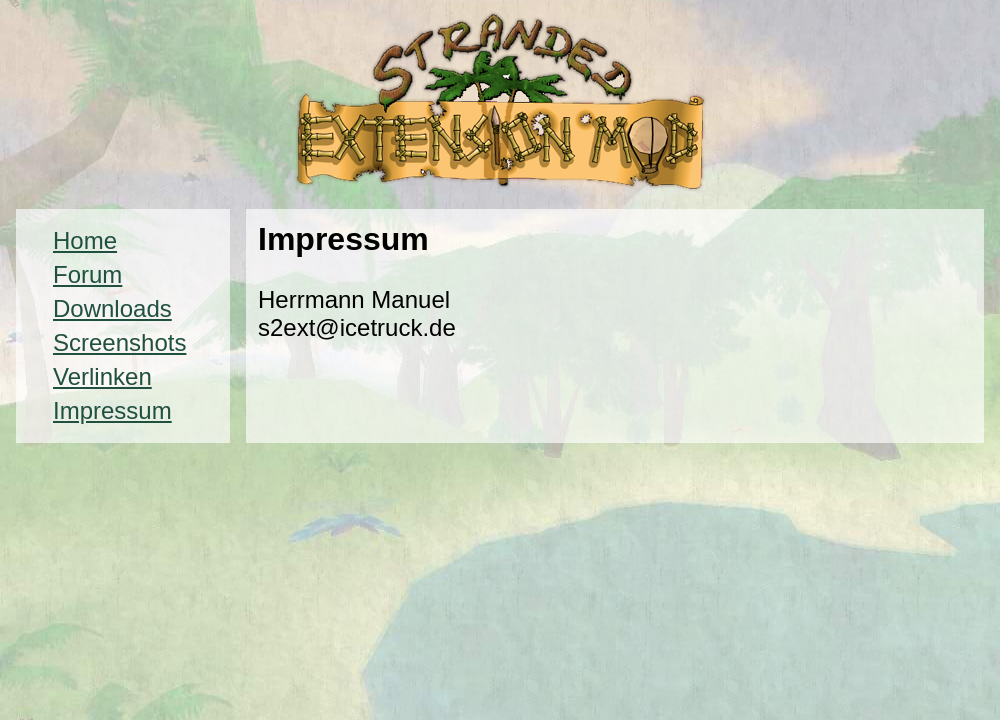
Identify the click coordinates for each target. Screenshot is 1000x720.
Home (85, 240)
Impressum (112, 410)
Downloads (112, 308)
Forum (87, 274)
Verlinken (102, 376)
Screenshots (119, 342)
